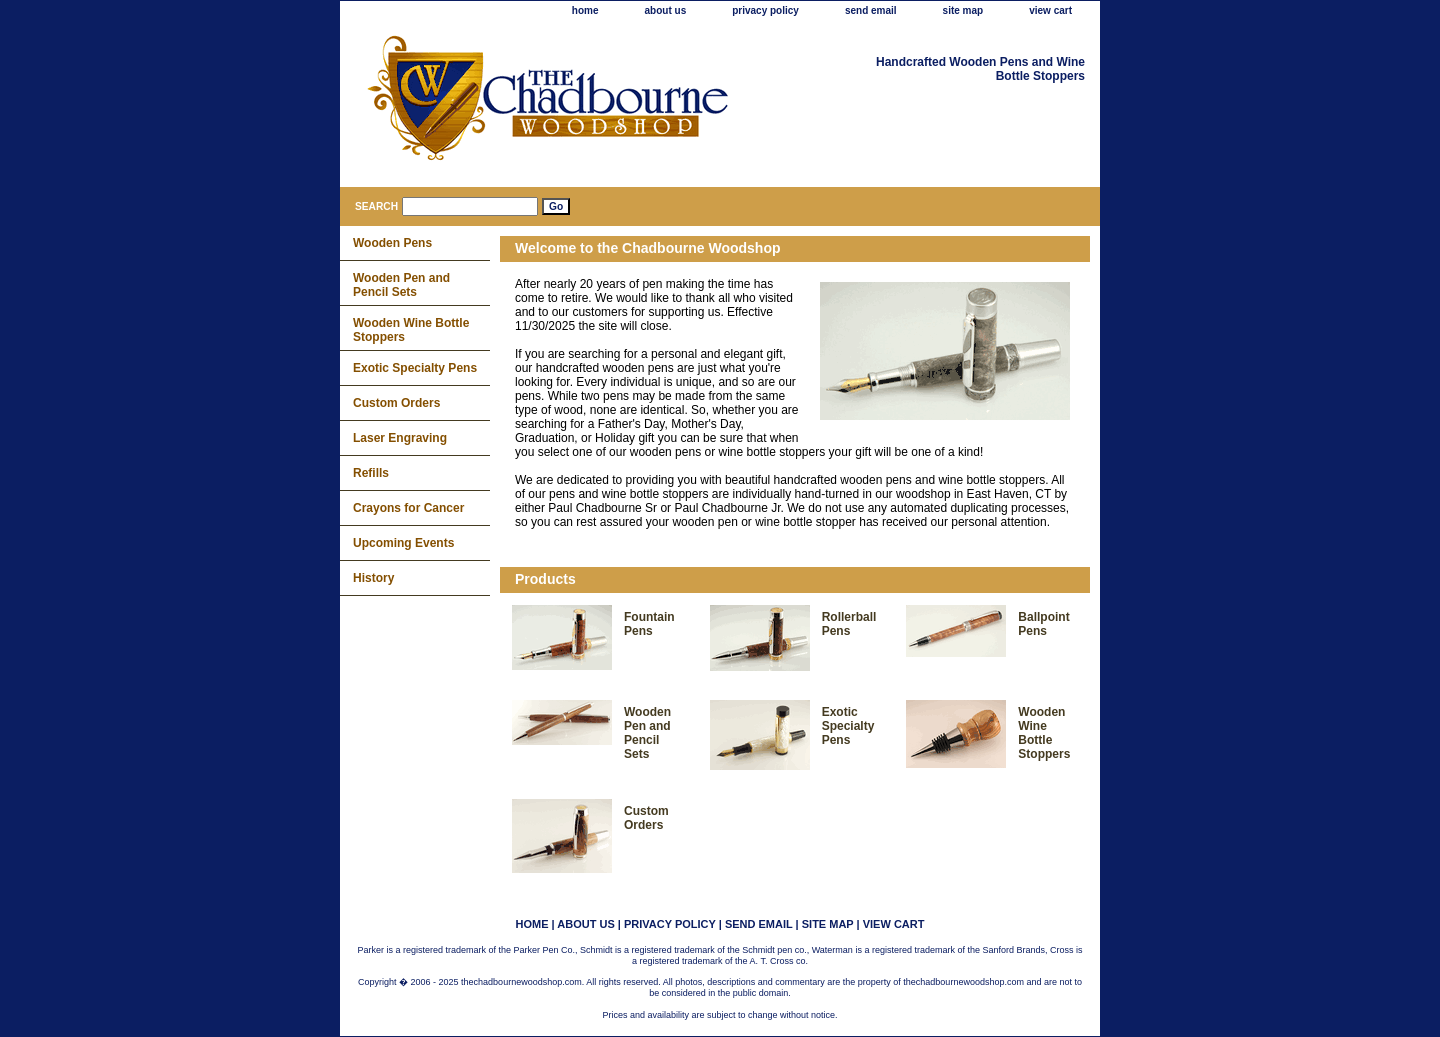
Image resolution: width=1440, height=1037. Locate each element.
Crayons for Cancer (408, 508)
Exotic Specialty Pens (848, 726)
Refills (371, 473)
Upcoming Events (403, 543)
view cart (1050, 10)
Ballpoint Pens (1043, 624)
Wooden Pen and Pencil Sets (647, 733)
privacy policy (765, 10)
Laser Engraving (400, 438)
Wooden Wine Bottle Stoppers (1044, 733)
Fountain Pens (649, 624)
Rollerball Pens (849, 624)
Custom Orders (646, 818)
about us (666, 10)
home (585, 10)
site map (963, 10)
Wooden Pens (392, 243)
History (373, 578)
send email (871, 10)
